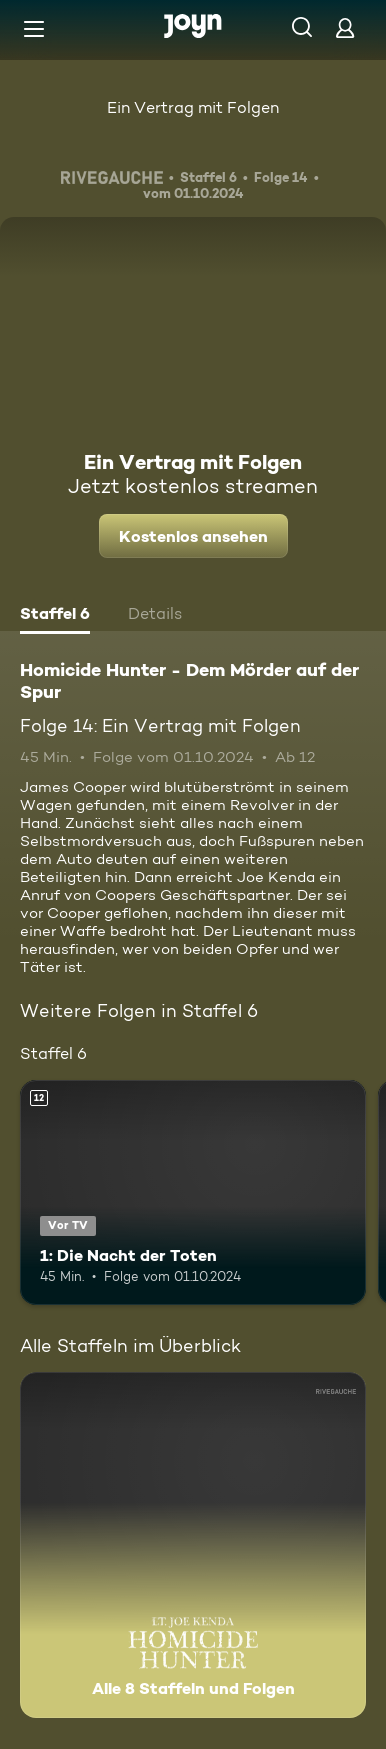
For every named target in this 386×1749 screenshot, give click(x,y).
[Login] (345, 27)
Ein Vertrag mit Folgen (193, 107)
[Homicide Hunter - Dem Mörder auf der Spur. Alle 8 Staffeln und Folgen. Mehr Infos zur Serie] (193, 1545)
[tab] (55, 616)
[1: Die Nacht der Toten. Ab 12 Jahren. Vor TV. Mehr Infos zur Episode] (193, 1192)
